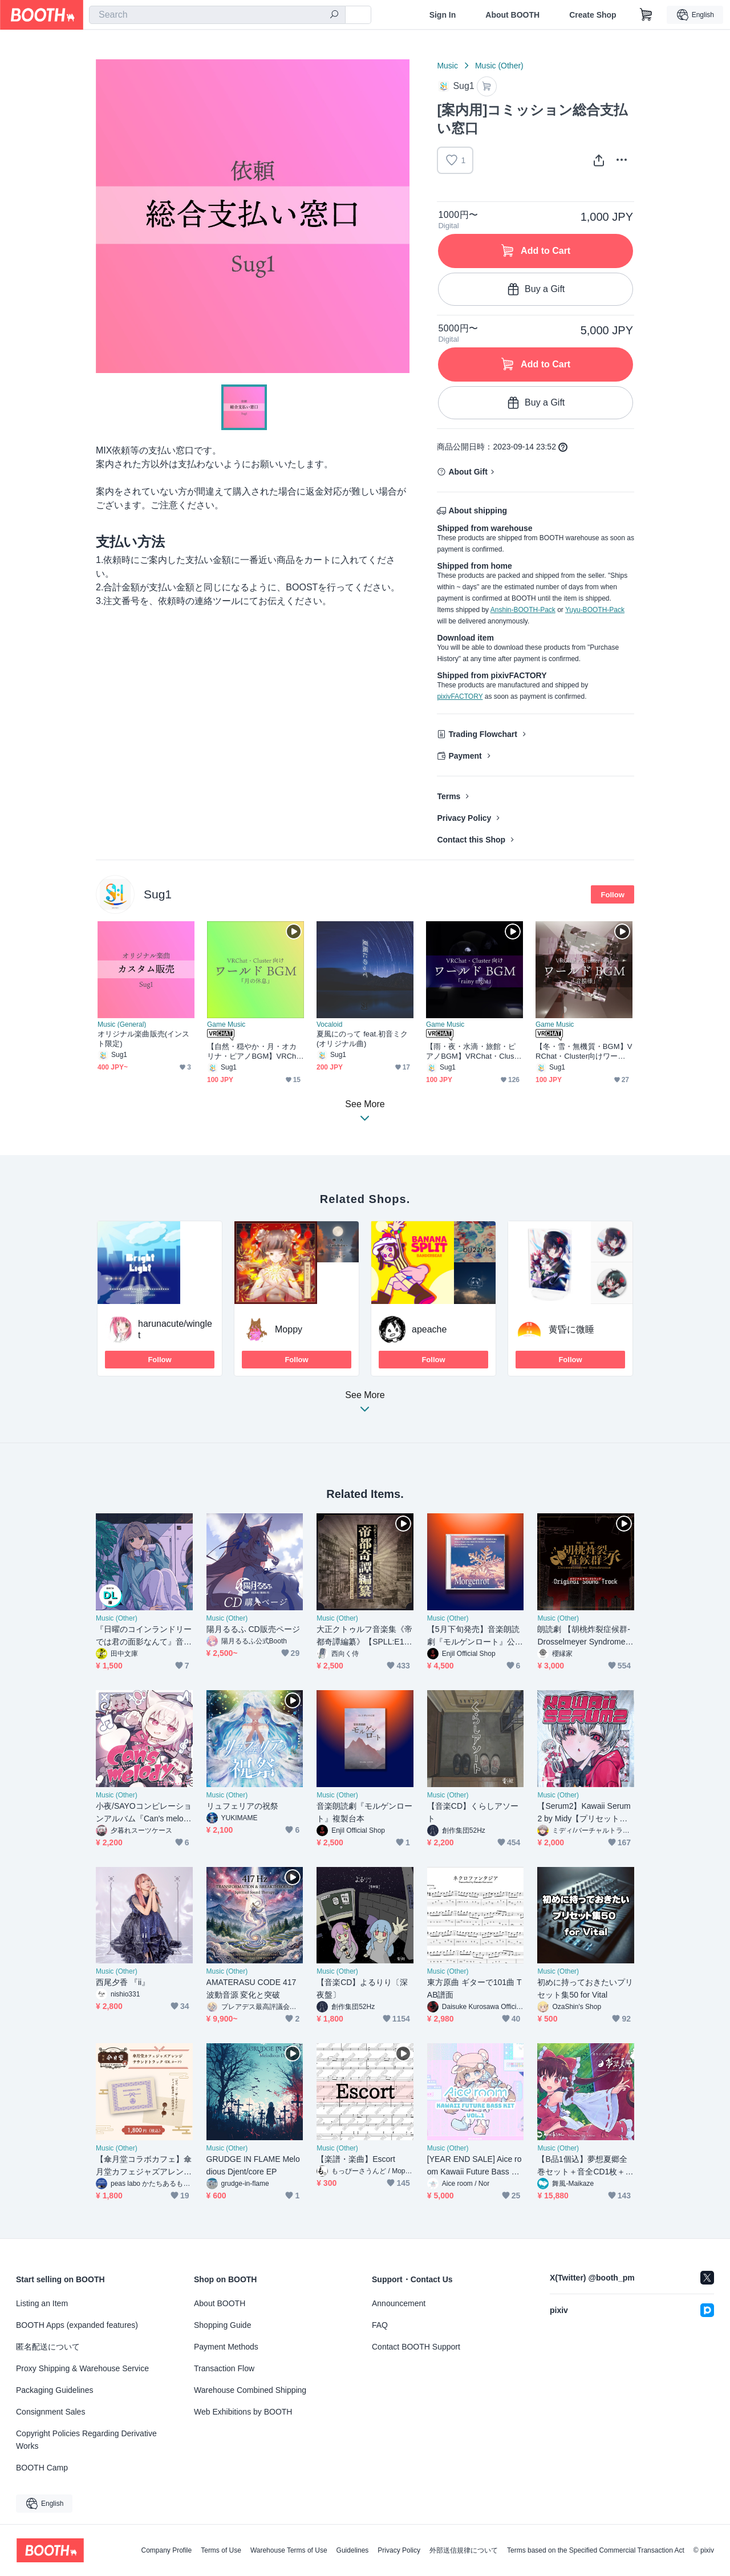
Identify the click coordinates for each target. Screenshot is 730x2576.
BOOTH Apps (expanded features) (77, 2325)
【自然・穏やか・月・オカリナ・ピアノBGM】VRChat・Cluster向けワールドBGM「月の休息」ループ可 (254, 1051)
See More (365, 1405)
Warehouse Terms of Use (288, 2550)
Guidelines (352, 2550)
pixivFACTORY (459, 696)
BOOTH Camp (42, 2467)
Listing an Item (42, 2303)
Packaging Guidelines (54, 2390)
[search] (334, 15)
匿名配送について (48, 2346)
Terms (448, 796)
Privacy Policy (464, 818)
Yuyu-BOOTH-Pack (594, 610)
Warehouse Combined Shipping (250, 2390)
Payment (464, 755)
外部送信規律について (463, 2550)
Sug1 (158, 894)
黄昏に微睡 (571, 1329)
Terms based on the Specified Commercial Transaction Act (595, 2550)
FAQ (380, 2325)
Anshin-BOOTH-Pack (522, 610)
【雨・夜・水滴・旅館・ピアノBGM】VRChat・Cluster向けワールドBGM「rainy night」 (474, 1051)
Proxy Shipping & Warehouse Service (82, 2368)
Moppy (288, 1329)
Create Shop (592, 15)
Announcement (398, 2303)
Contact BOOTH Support (416, 2346)
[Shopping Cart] (646, 15)
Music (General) (122, 1024)
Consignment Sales (50, 2411)
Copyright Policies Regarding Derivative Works (86, 2440)
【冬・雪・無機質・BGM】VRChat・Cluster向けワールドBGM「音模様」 (584, 1051)
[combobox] (217, 15)
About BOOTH (512, 15)
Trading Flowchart (482, 734)
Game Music (226, 1024)
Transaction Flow (224, 2368)
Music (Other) (499, 65)
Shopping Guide (222, 2325)
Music (447, 65)
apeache (429, 1329)
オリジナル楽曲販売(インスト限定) (143, 1039)
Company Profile (166, 2550)
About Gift (467, 471)
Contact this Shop (471, 839)
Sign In (442, 15)
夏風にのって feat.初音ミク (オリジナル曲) (362, 1039)
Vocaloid (329, 1024)
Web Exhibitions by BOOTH (243, 2411)
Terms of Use (221, 2550)
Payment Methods (226, 2346)
